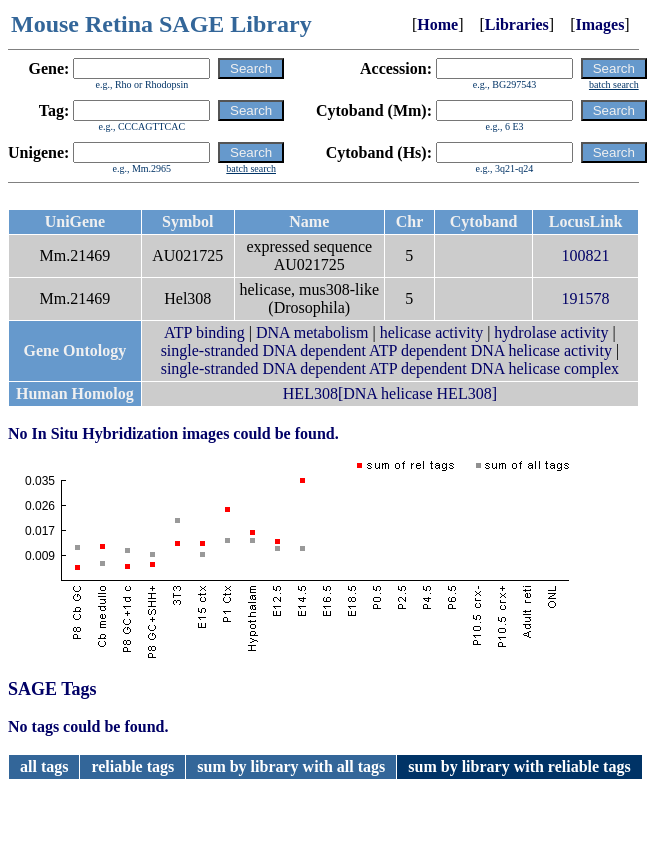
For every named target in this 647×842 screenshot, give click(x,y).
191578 (586, 298)
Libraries (517, 24)
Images (599, 24)
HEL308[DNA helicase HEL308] (390, 393)
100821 (586, 255)
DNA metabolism (312, 332)
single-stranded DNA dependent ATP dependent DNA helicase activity (386, 350)
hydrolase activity (551, 332)
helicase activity (432, 332)
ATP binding (204, 332)
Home (437, 24)
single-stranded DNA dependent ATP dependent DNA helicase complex (390, 368)
